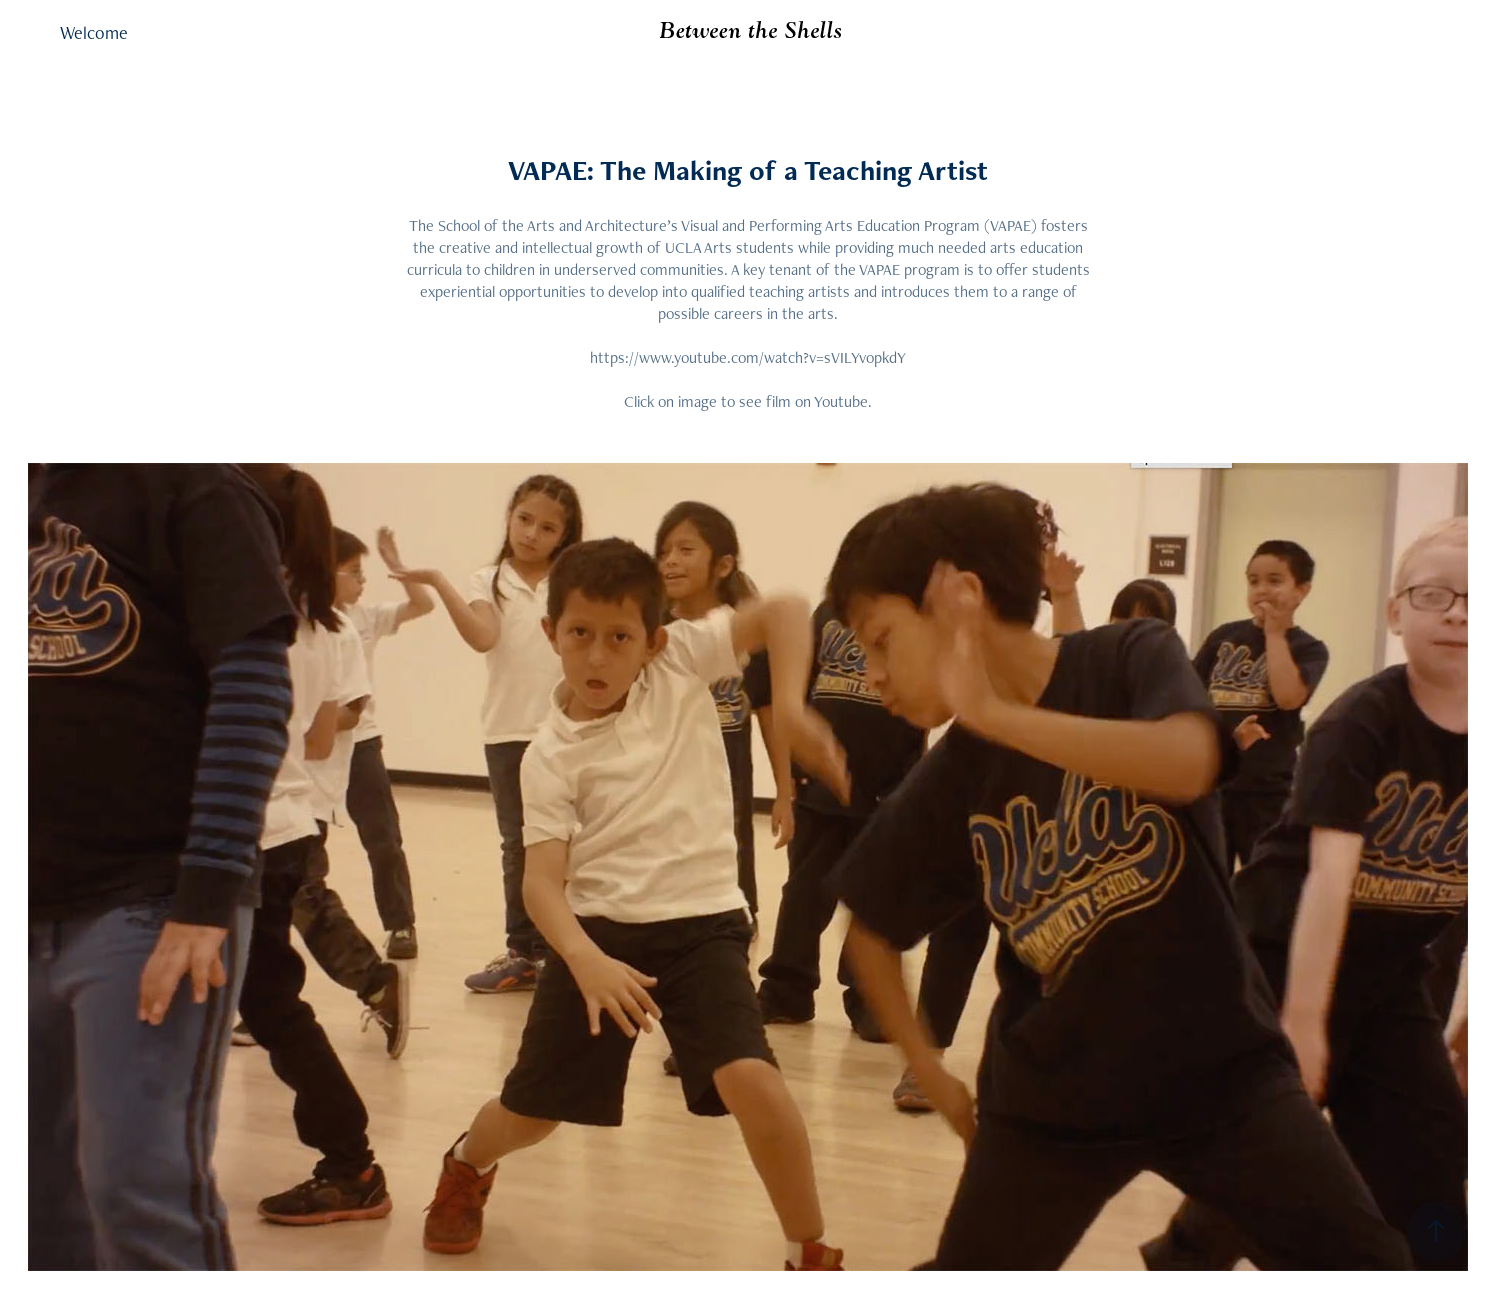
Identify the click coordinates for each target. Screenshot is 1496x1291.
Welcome (94, 32)
